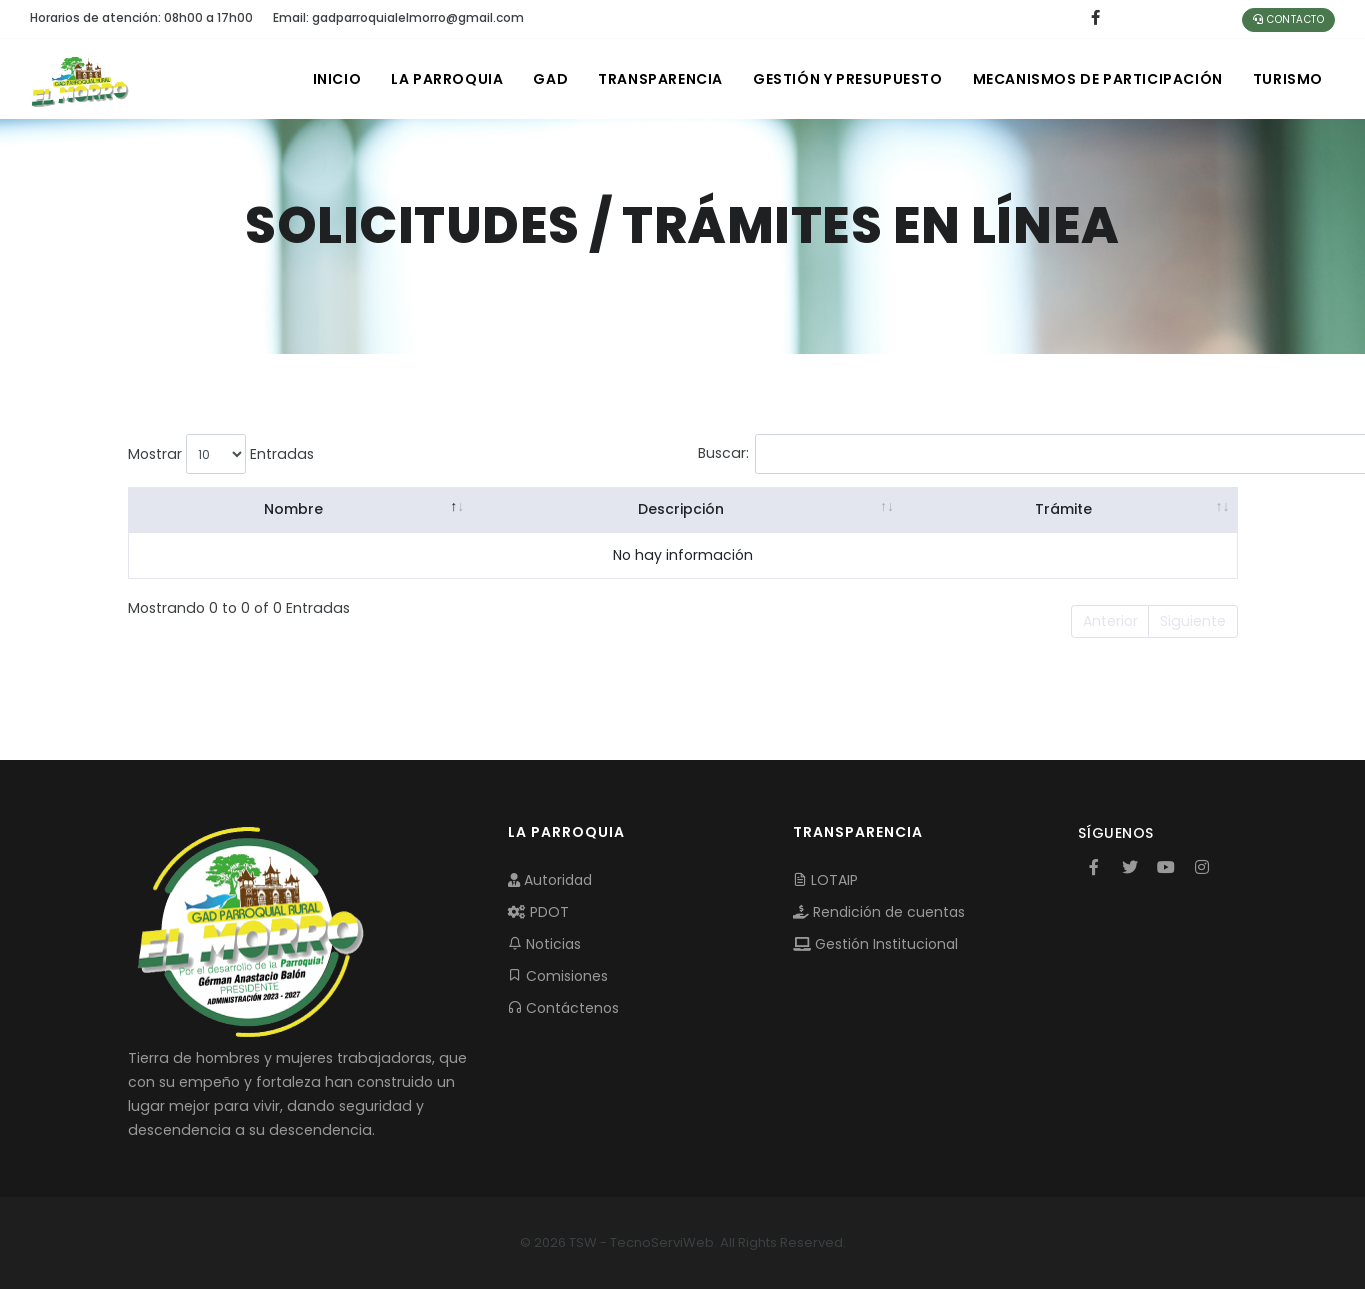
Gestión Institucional (875, 944)
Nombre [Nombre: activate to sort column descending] (294, 509)
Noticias (544, 944)
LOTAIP (825, 880)
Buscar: (853, 454)
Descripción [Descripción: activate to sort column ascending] (681, 509)
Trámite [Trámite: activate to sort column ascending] (1063, 509)
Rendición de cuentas (879, 912)
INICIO (337, 79)
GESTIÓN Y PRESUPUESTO (848, 79)
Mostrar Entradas (221, 454)
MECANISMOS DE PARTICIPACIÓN (1098, 79)
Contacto (1288, 19)
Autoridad (550, 880)
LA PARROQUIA (447, 79)
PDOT (538, 912)
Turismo (1288, 79)
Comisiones (558, 976)
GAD (550, 79)
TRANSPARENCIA (660, 79)
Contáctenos (563, 1008)
